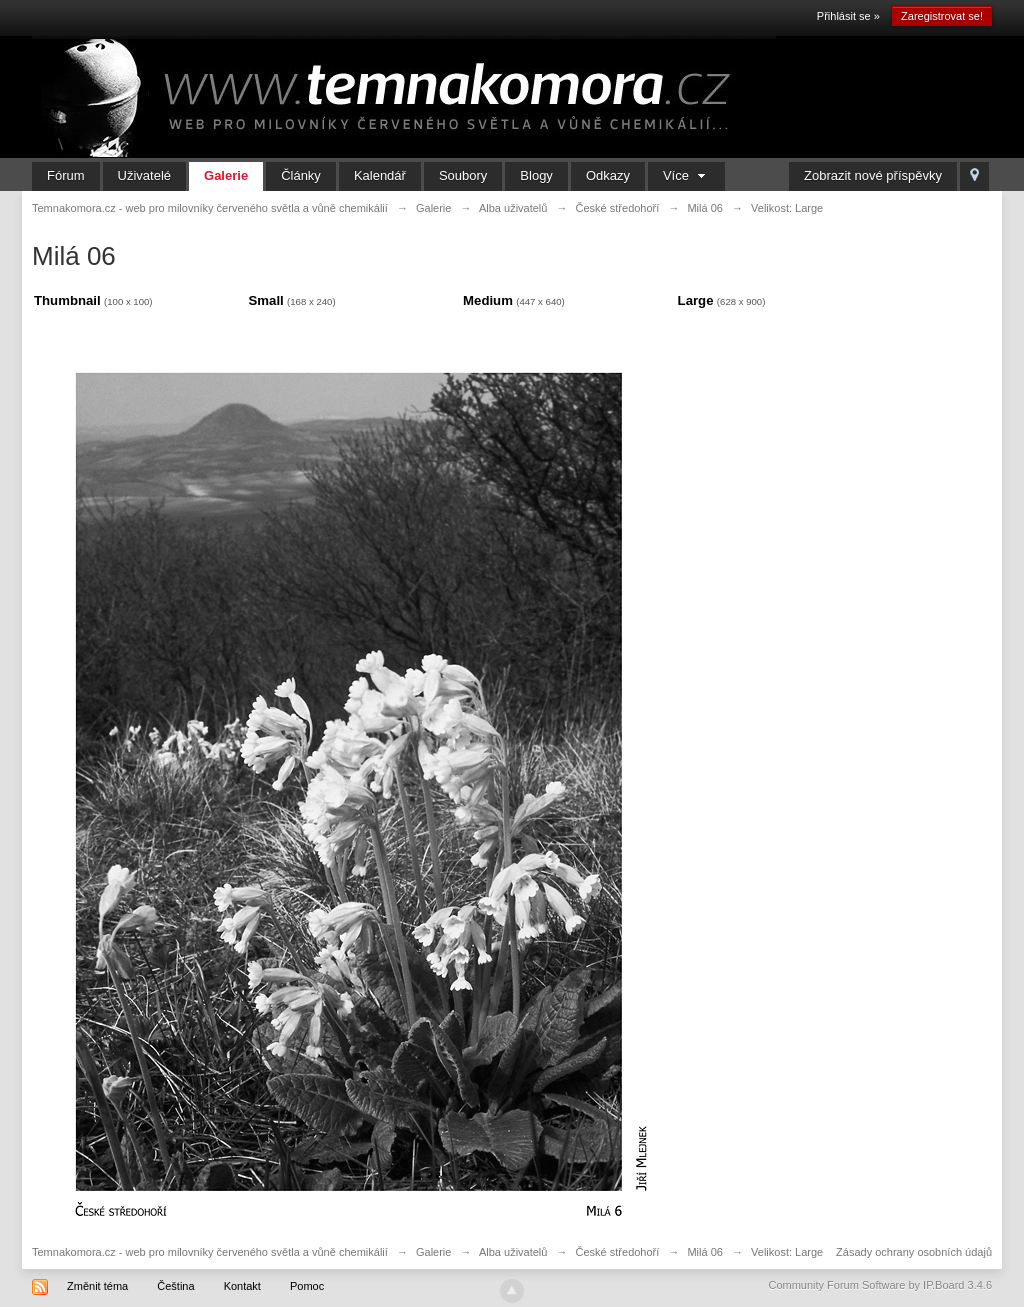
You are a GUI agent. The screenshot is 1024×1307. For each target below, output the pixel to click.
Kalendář (380, 175)
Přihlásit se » (848, 16)
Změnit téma (97, 1286)
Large (696, 300)
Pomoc (307, 1286)
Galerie (226, 175)
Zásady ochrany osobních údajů (914, 1252)
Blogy (536, 175)
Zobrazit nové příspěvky (873, 175)
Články (301, 175)
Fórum (66, 175)
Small (266, 300)
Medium (488, 300)
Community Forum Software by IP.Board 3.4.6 (880, 1285)
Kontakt (242, 1286)
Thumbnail (67, 300)
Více (686, 175)
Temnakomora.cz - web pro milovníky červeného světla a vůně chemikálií (210, 1252)
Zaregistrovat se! (942, 16)
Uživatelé (144, 175)
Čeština (175, 1286)
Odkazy (608, 175)
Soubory (463, 175)
